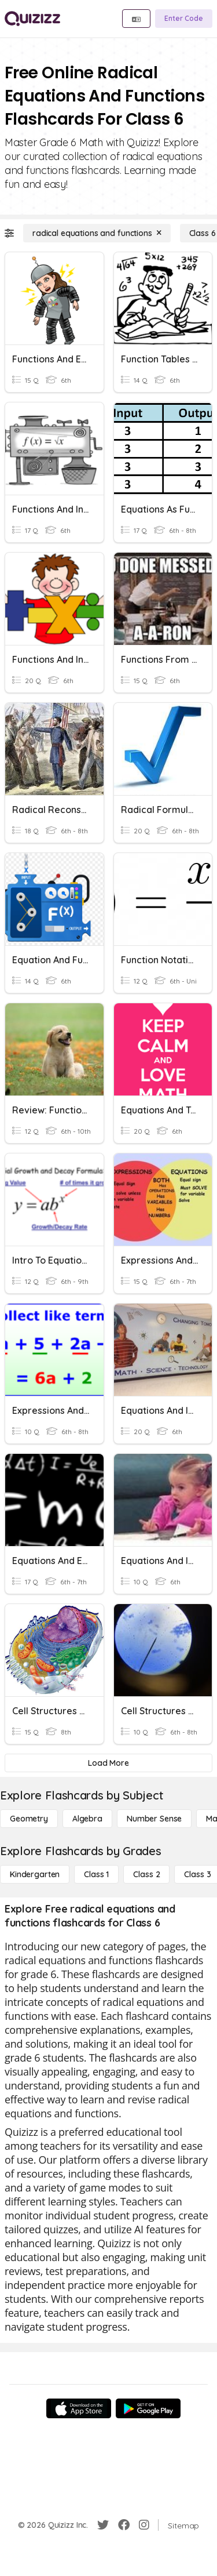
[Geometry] (29, 1818)
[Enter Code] (183, 18)
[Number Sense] (154, 1818)
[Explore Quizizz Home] (32, 18)
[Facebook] (124, 2525)
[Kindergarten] (34, 1874)
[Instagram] (144, 2525)
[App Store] (78, 2408)
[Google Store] (148, 2408)
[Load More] (108, 1763)
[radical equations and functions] (97, 233)
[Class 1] (96, 1874)
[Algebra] (87, 1818)
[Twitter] (103, 2525)
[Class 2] (146, 1874)
